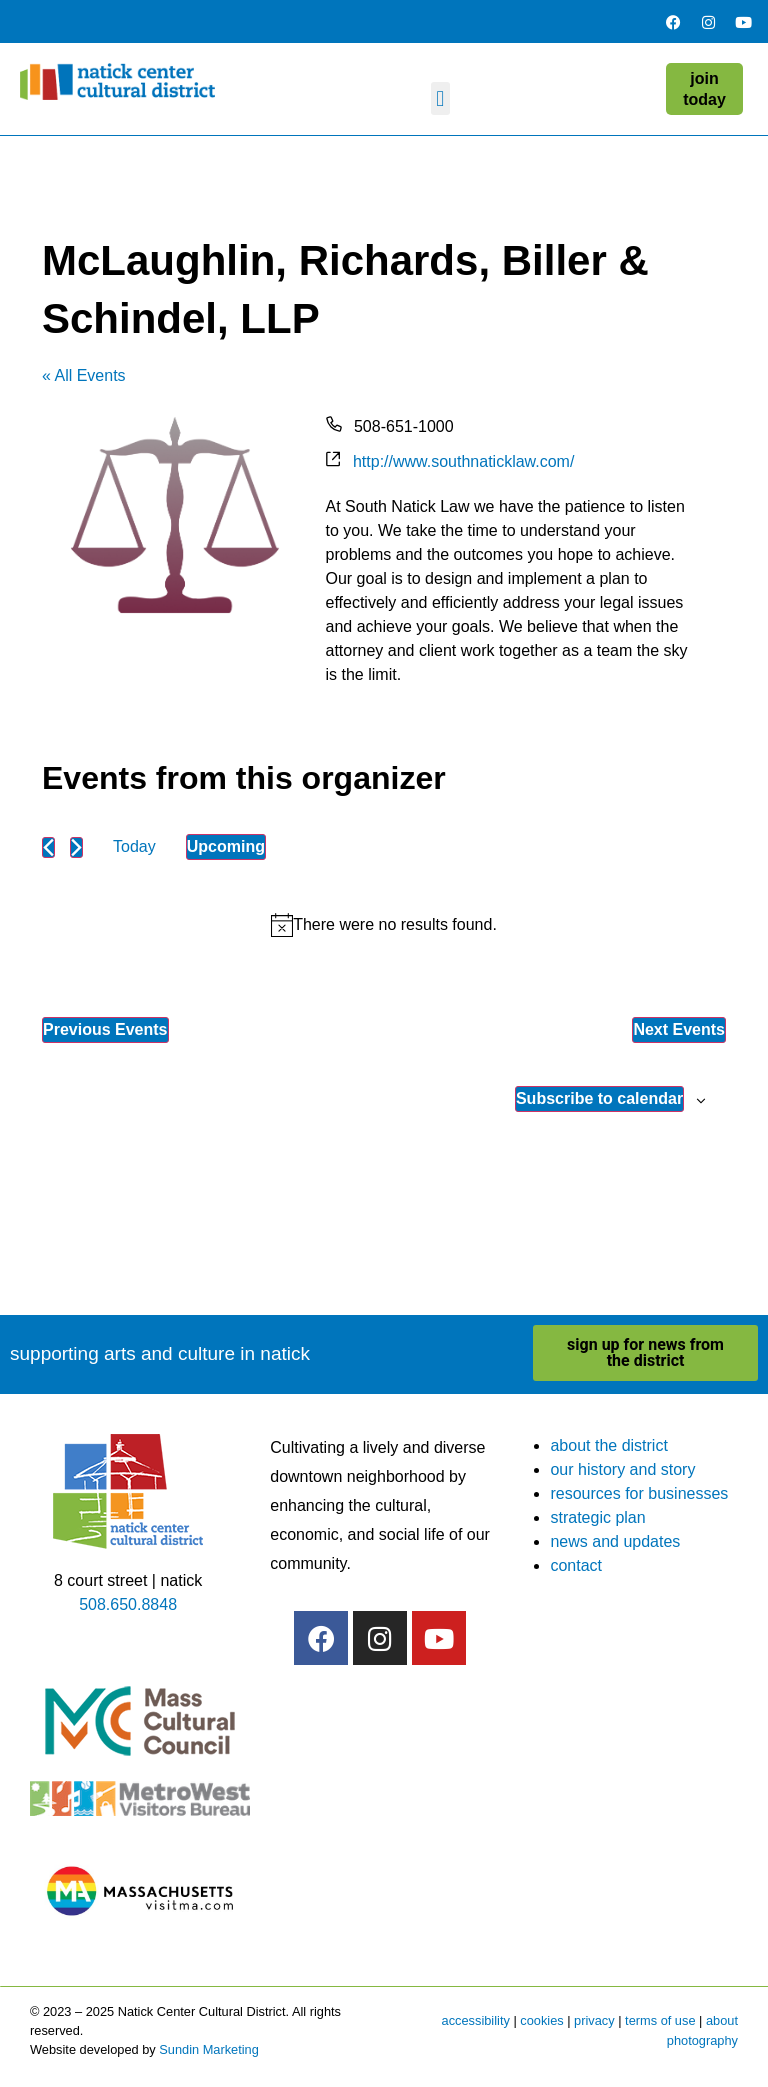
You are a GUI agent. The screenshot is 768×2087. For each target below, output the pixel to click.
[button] (440, 98)
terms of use (660, 2020)
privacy (594, 2020)
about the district (608, 1445)
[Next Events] (76, 847)
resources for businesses (639, 1493)
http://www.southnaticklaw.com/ (463, 461)
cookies (541, 2020)
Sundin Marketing (209, 2049)
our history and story (622, 1469)
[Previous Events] (48, 847)
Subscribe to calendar (599, 1098)
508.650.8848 (128, 1604)
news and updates (615, 1541)
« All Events (84, 375)
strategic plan (597, 1517)
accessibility (476, 2020)
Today (134, 846)
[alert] (384, 925)
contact (576, 1565)
